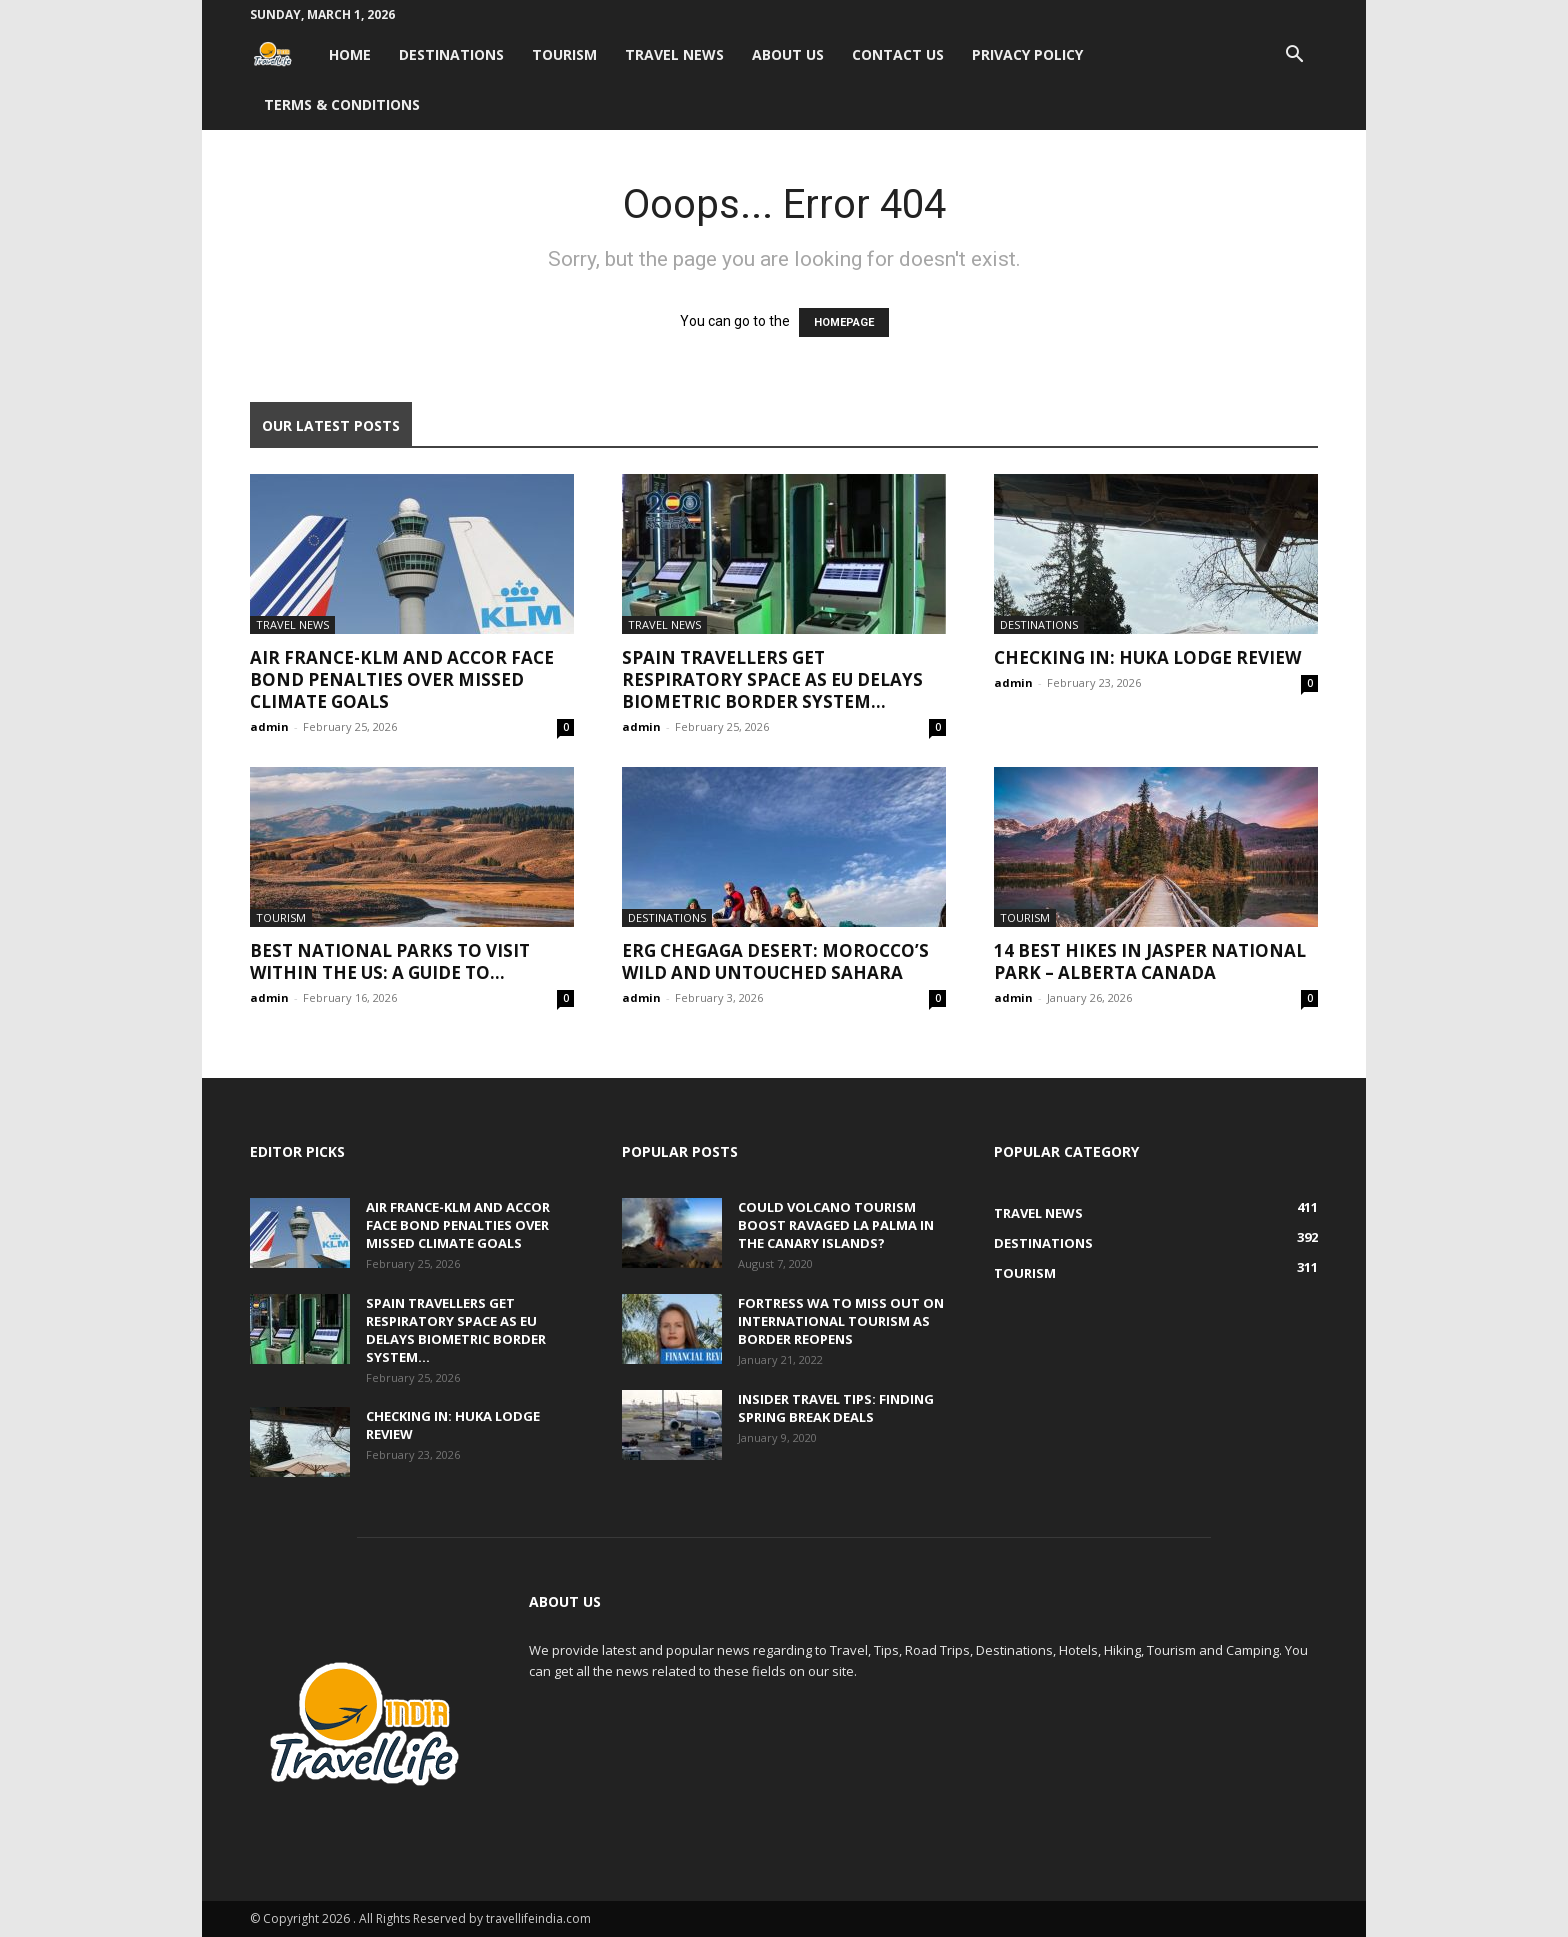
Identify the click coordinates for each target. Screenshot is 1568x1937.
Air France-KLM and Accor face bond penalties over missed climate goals (402, 679)
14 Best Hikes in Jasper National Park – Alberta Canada (1150, 961)
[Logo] (282, 54)
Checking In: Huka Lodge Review (1147, 657)
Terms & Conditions (342, 104)
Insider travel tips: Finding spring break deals (836, 1408)
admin (269, 726)
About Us (788, 54)
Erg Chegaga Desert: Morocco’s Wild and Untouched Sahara (775, 961)
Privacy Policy (1027, 54)
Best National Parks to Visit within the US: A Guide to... (390, 961)
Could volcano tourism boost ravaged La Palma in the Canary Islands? (836, 1225)
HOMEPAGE (844, 322)
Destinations (451, 54)
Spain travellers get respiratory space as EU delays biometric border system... (772, 679)
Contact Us (898, 54)
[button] (1294, 56)
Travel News (674, 54)
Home (350, 54)
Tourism (564, 54)
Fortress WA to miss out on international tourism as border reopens (841, 1321)
